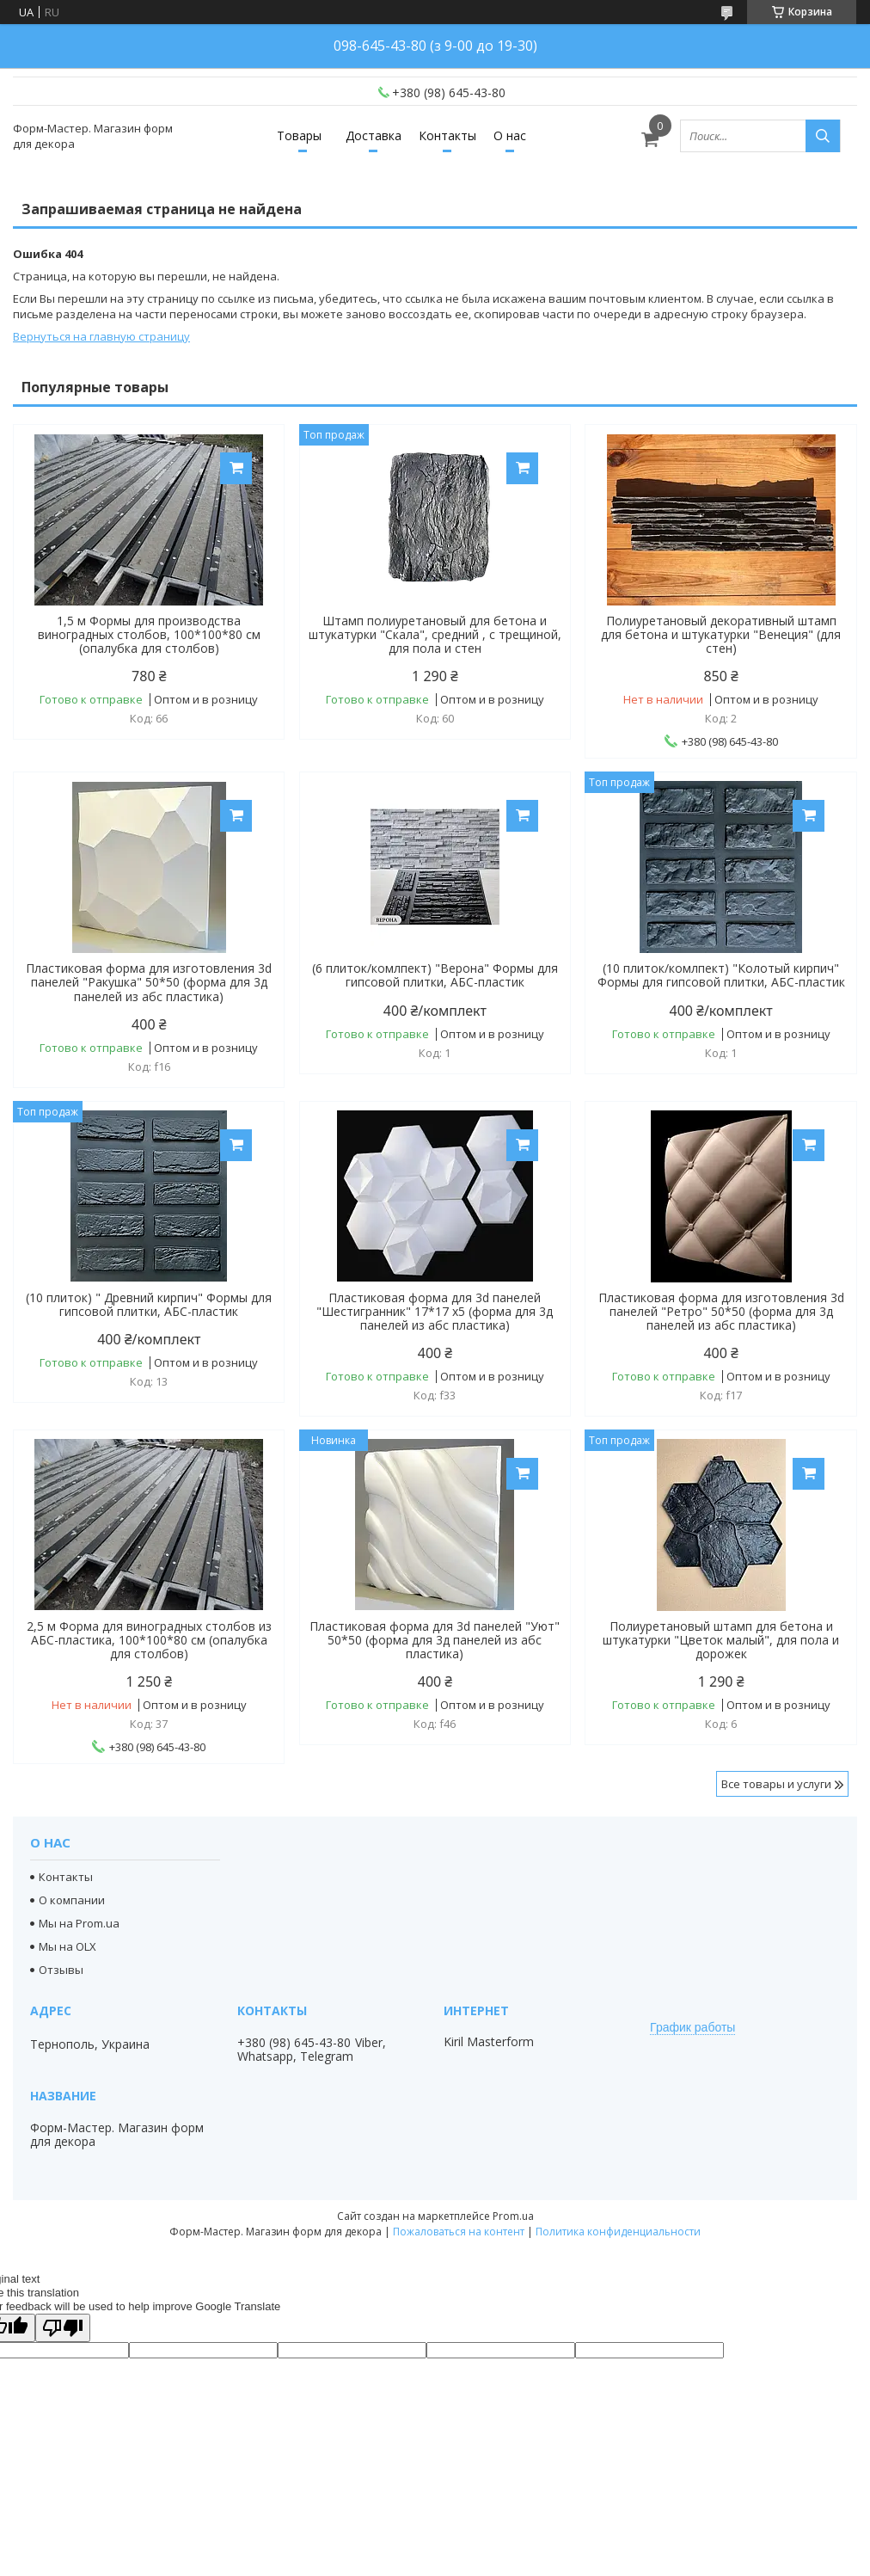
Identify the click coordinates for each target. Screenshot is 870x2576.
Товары (299, 135)
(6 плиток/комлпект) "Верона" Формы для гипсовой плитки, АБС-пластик (435, 975)
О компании (72, 1900)
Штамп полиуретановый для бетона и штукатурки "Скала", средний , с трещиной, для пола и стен (435, 634)
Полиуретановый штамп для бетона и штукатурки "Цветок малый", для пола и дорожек (721, 1640)
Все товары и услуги (776, 1784)
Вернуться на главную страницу (101, 336)
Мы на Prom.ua (79, 1923)
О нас (509, 135)
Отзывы (61, 1969)
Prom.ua (513, 2216)
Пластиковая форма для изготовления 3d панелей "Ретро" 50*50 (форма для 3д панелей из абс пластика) (721, 1311)
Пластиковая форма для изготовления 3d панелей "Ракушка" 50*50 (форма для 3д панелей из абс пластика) (149, 982)
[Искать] (823, 136)
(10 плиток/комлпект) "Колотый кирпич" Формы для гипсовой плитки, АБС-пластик (721, 975)
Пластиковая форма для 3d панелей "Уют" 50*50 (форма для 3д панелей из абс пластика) (434, 1640)
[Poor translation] (62, 2328)
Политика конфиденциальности (618, 2231)
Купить (236, 468)
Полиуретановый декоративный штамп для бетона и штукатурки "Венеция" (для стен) (721, 634)
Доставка (373, 135)
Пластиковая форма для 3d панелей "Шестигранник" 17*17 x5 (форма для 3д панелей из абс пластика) (434, 1311)
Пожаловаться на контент (458, 2231)
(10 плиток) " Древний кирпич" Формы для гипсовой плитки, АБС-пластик (149, 1305)
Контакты (447, 135)
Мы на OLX (67, 1946)
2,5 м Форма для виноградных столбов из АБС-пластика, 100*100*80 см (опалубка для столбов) (149, 1640)
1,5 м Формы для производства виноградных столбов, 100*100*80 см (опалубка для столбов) (149, 634)
